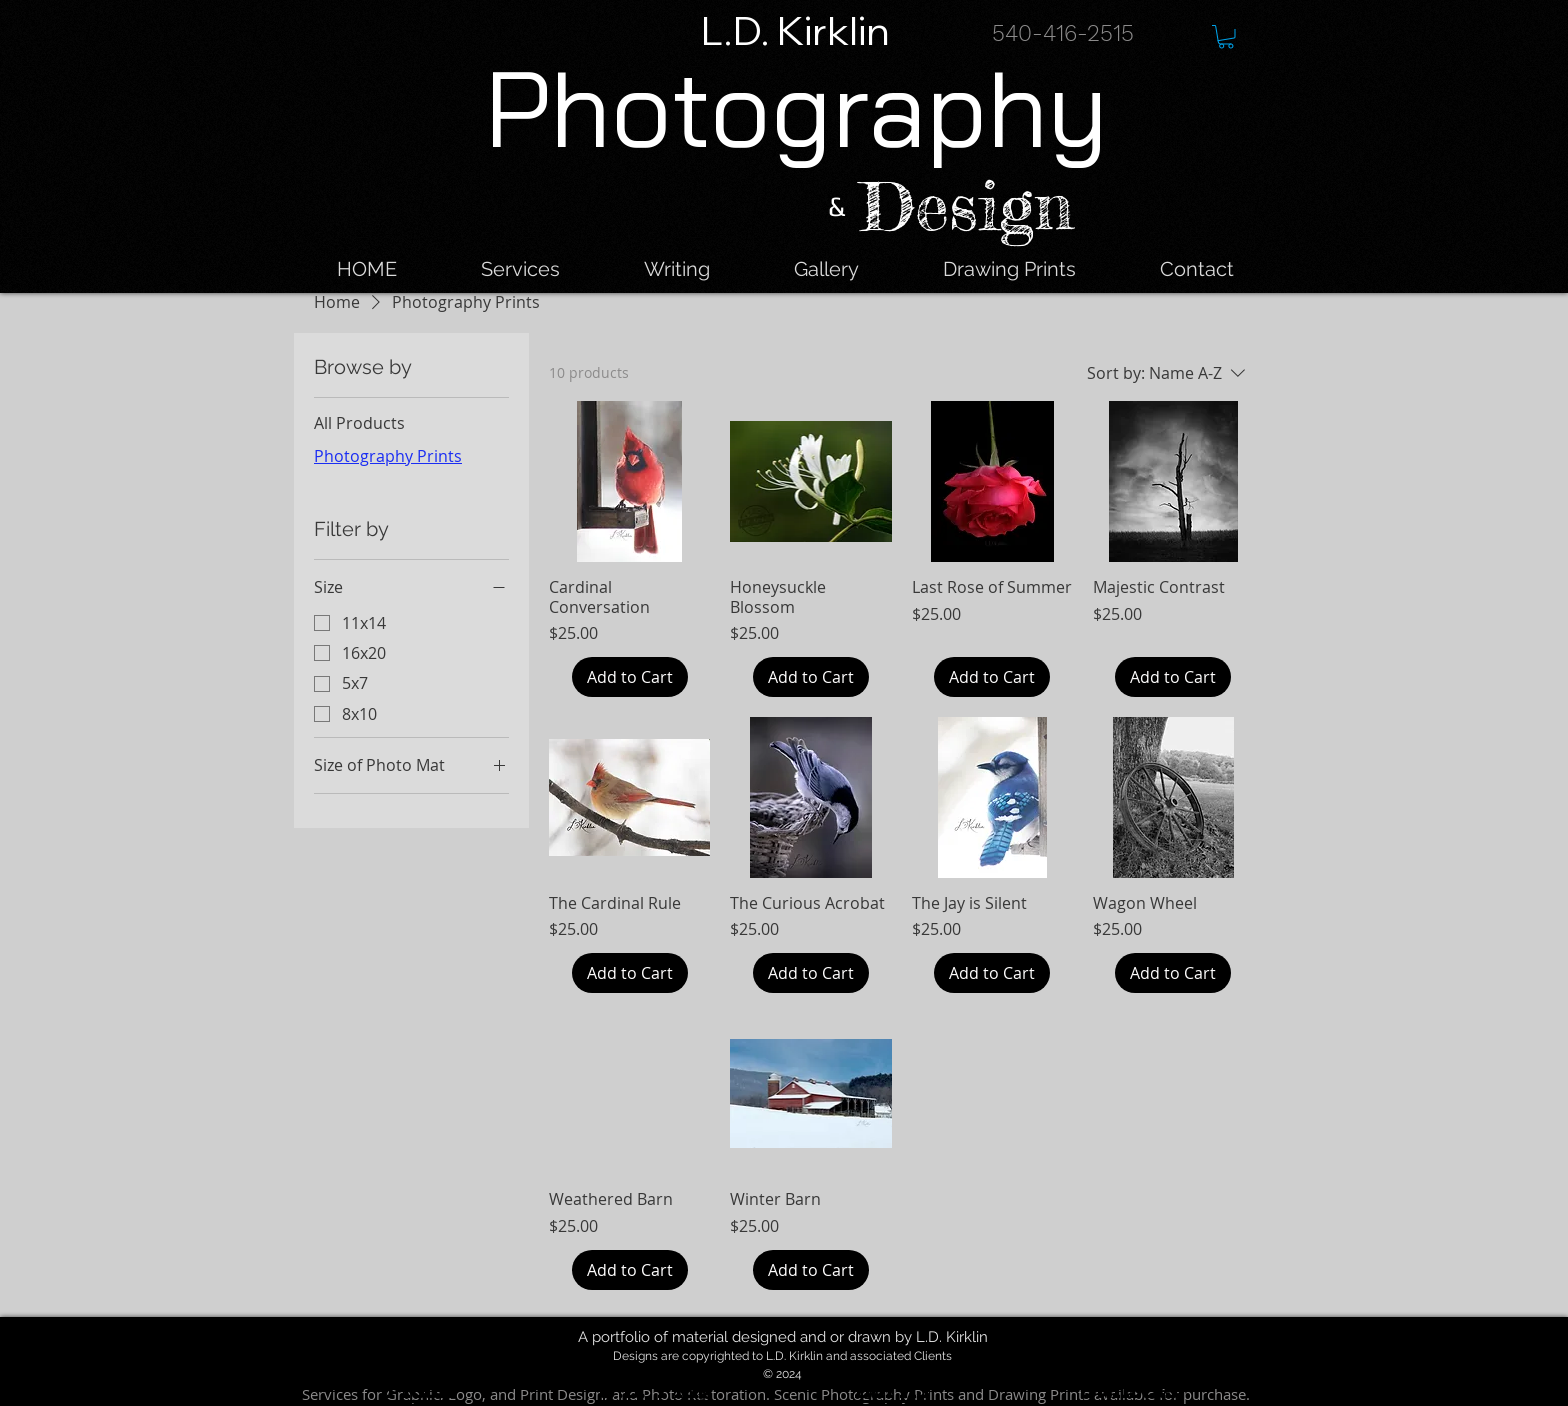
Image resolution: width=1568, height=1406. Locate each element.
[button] (1226, 37)
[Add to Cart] (630, 677)
